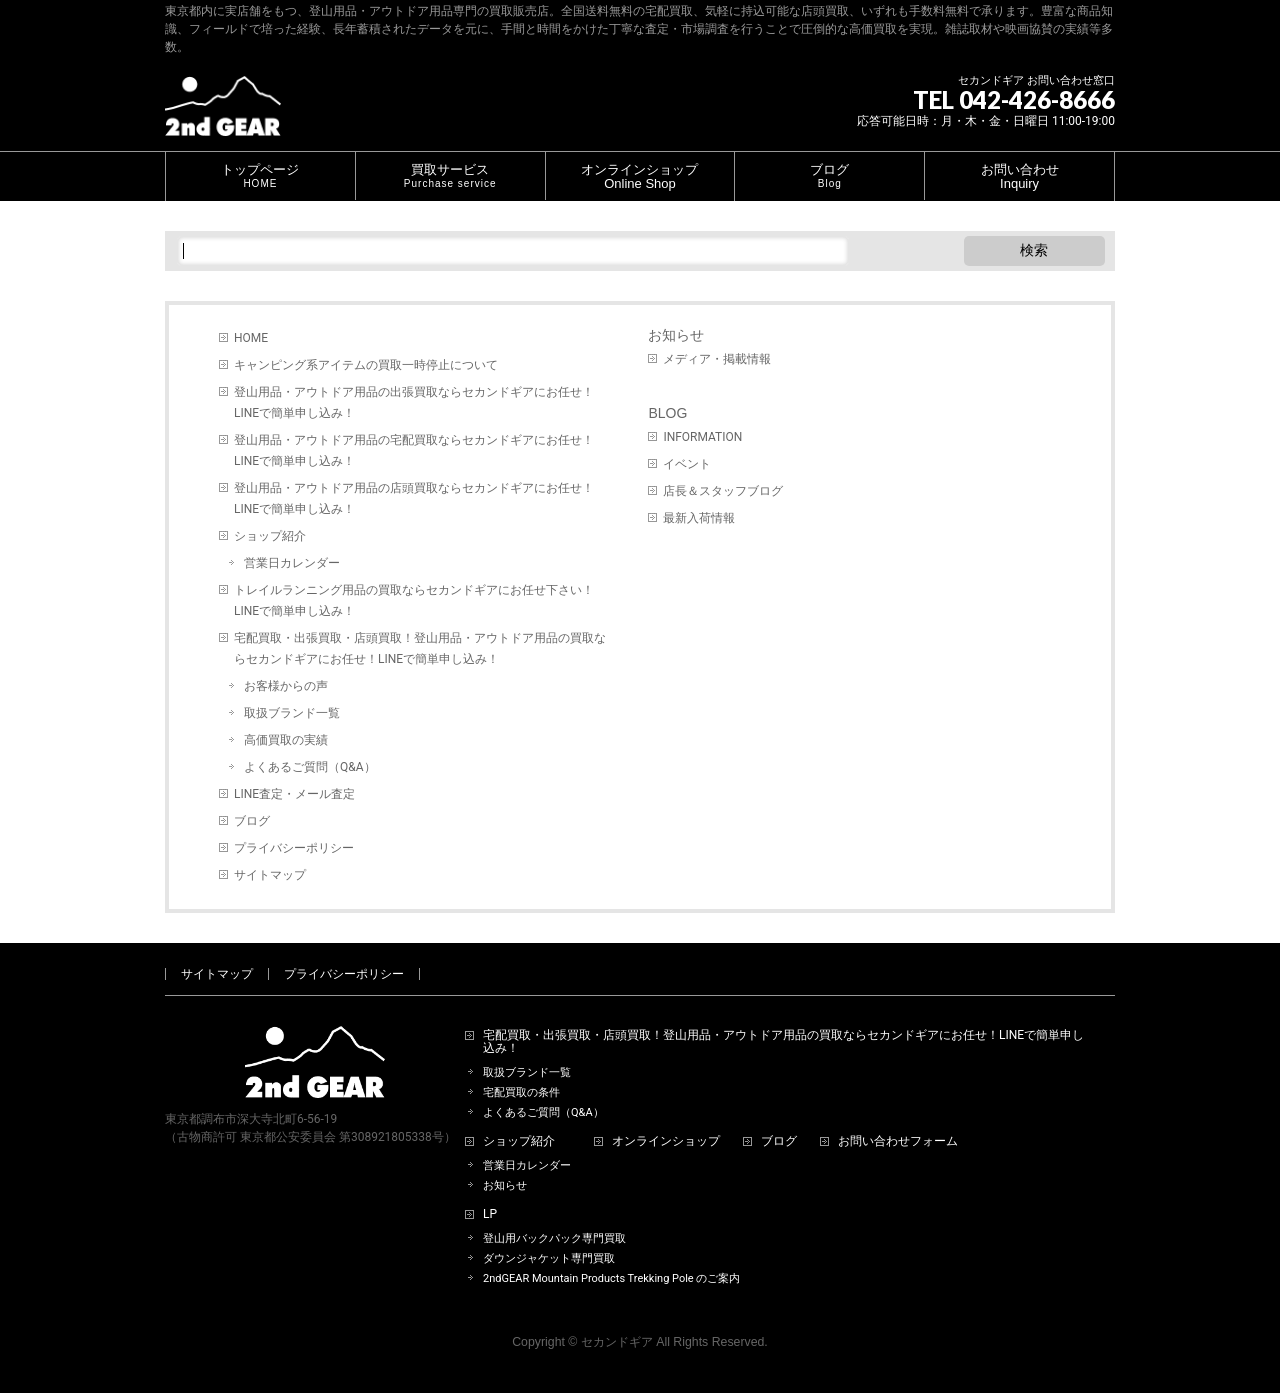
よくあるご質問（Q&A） (310, 767)
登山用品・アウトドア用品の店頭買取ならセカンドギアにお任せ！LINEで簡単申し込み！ (414, 498)
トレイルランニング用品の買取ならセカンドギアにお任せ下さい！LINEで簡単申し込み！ (414, 600)
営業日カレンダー (292, 563)
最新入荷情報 (699, 518)
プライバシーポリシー (294, 848)
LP (490, 1214)
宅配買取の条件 (521, 1092)
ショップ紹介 (270, 536)
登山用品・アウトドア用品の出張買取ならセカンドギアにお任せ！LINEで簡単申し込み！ (414, 402)
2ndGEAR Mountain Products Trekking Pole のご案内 (611, 1278)
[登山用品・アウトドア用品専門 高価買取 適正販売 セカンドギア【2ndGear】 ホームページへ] (223, 113)
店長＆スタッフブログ (723, 491)
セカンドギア (617, 1342)
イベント (687, 464)
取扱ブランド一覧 (292, 713)
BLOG (667, 413)
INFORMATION (702, 437)
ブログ (252, 821)
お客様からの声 (286, 686)
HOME (251, 338)
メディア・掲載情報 (717, 359)
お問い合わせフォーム (898, 1141)
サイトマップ (270, 875)
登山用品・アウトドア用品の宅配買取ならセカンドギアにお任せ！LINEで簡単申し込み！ (414, 450)
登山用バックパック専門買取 (554, 1238)
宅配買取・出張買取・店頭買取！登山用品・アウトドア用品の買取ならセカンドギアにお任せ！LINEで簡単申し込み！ (420, 648)
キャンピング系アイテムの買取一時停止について (366, 365)
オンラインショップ (666, 1141)
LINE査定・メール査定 (294, 794)
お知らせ (676, 335)
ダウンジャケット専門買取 (549, 1258)
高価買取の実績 (286, 740)
